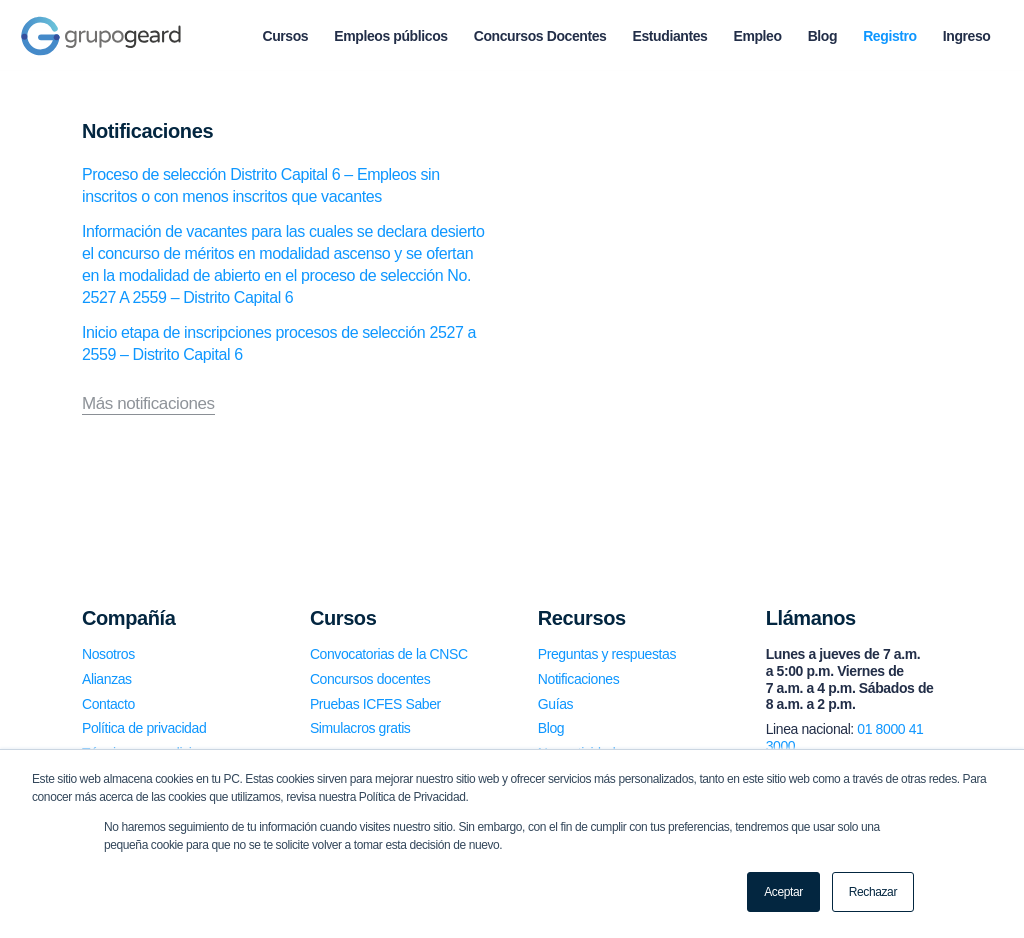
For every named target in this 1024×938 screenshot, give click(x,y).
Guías (555, 704)
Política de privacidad (144, 728)
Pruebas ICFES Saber (375, 704)
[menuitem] (285, 36)
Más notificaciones (148, 404)
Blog (551, 728)
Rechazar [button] (873, 892)
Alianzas (107, 679)
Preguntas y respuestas (607, 654)
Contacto (108, 704)
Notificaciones (579, 679)
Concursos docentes (370, 679)
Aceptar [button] (783, 892)
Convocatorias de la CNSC (389, 654)
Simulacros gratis (360, 728)
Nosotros (108, 654)
